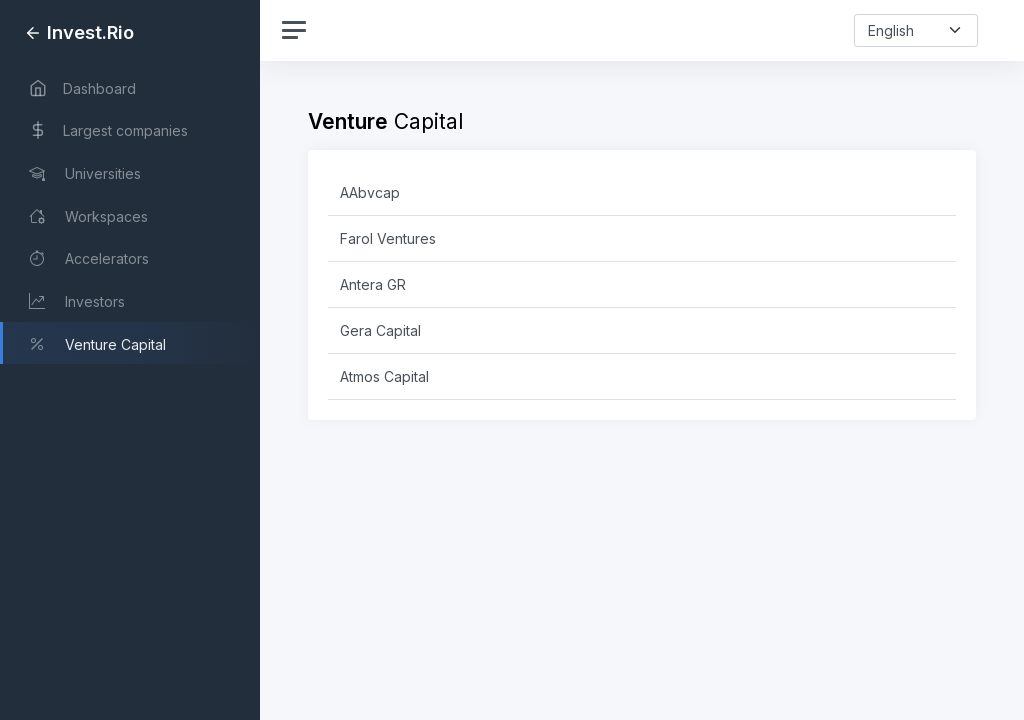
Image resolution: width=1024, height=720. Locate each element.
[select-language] (916, 30)
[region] (130, 360)
